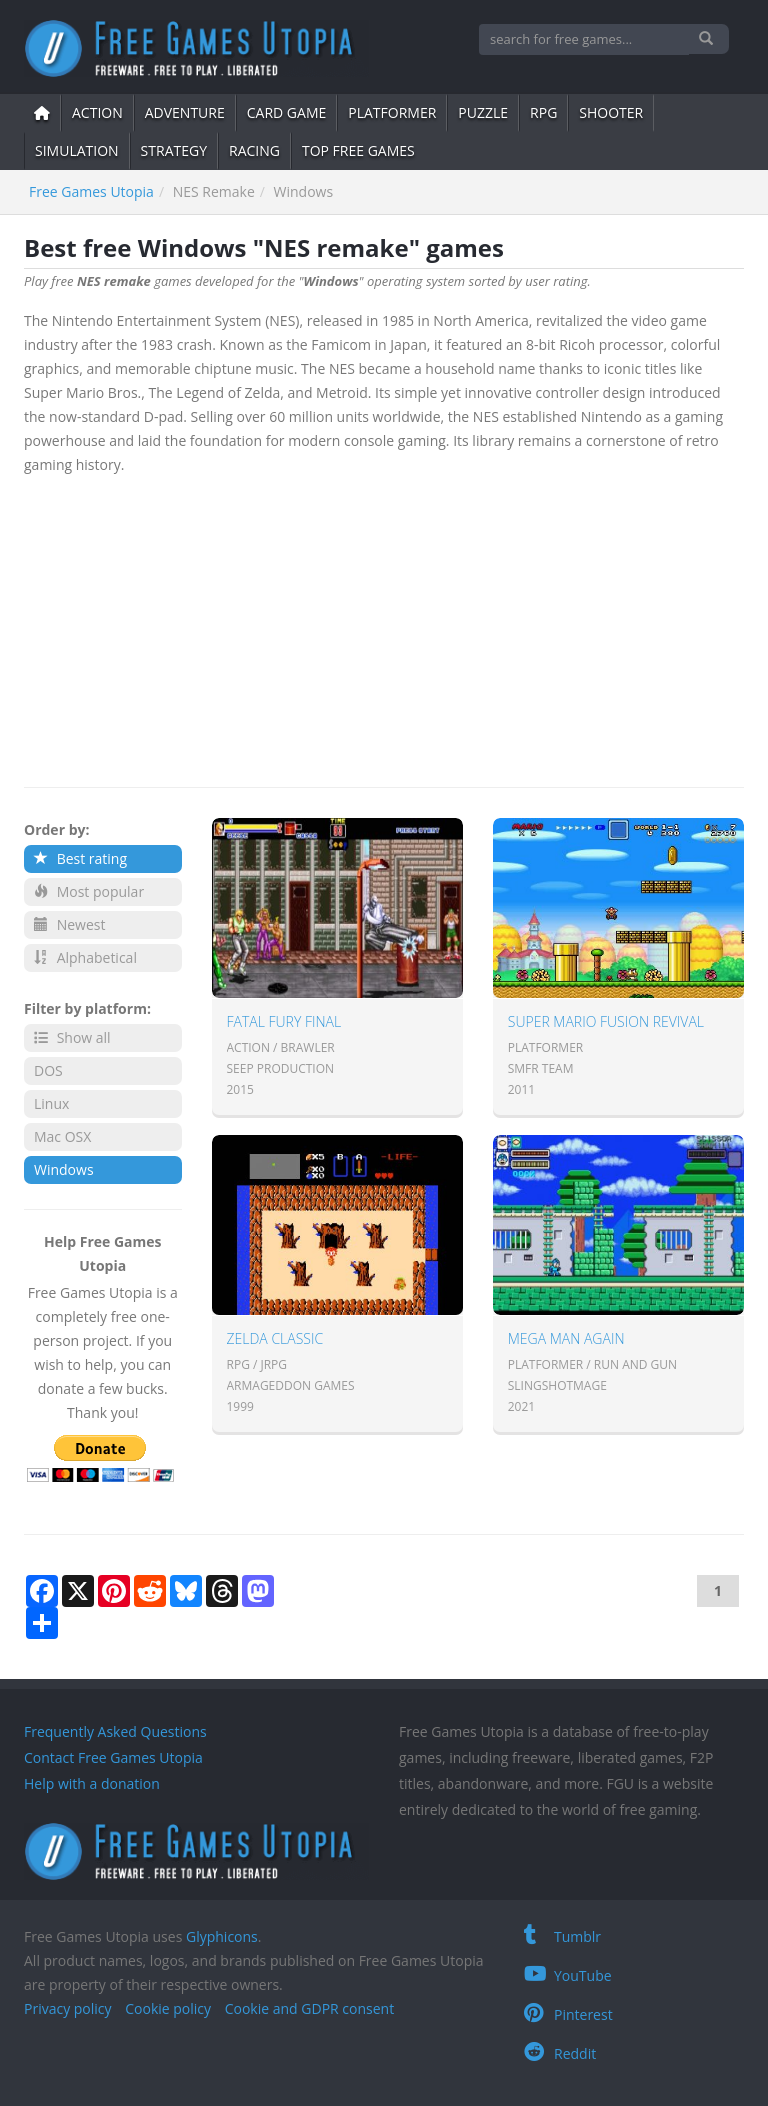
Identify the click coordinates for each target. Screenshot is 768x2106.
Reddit (560, 2053)
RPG (543, 112)
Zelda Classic (275, 1338)
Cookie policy (168, 2008)
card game (287, 112)
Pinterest (568, 2014)
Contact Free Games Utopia (113, 1757)
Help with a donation (92, 1783)
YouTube (568, 1975)
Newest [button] (69, 924)
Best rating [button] (80, 858)
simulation (77, 150)
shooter (611, 112)
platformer (392, 112)
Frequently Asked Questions (115, 1731)
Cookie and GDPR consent (309, 2008)
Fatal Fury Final (284, 1021)
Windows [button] (64, 1169)
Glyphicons (222, 1936)
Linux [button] (51, 1103)
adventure (185, 112)
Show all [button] (72, 1037)
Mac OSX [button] (62, 1136)
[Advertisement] (384, 627)
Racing (254, 150)
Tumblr (562, 1936)
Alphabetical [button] (85, 957)
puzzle (483, 112)
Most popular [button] (89, 891)
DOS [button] (48, 1070)
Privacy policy (68, 2008)
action (97, 112)
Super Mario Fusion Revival (606, 1021)
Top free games (358, 150)
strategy (174, 150)
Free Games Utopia (91, 191)
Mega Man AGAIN (566, 1338)
